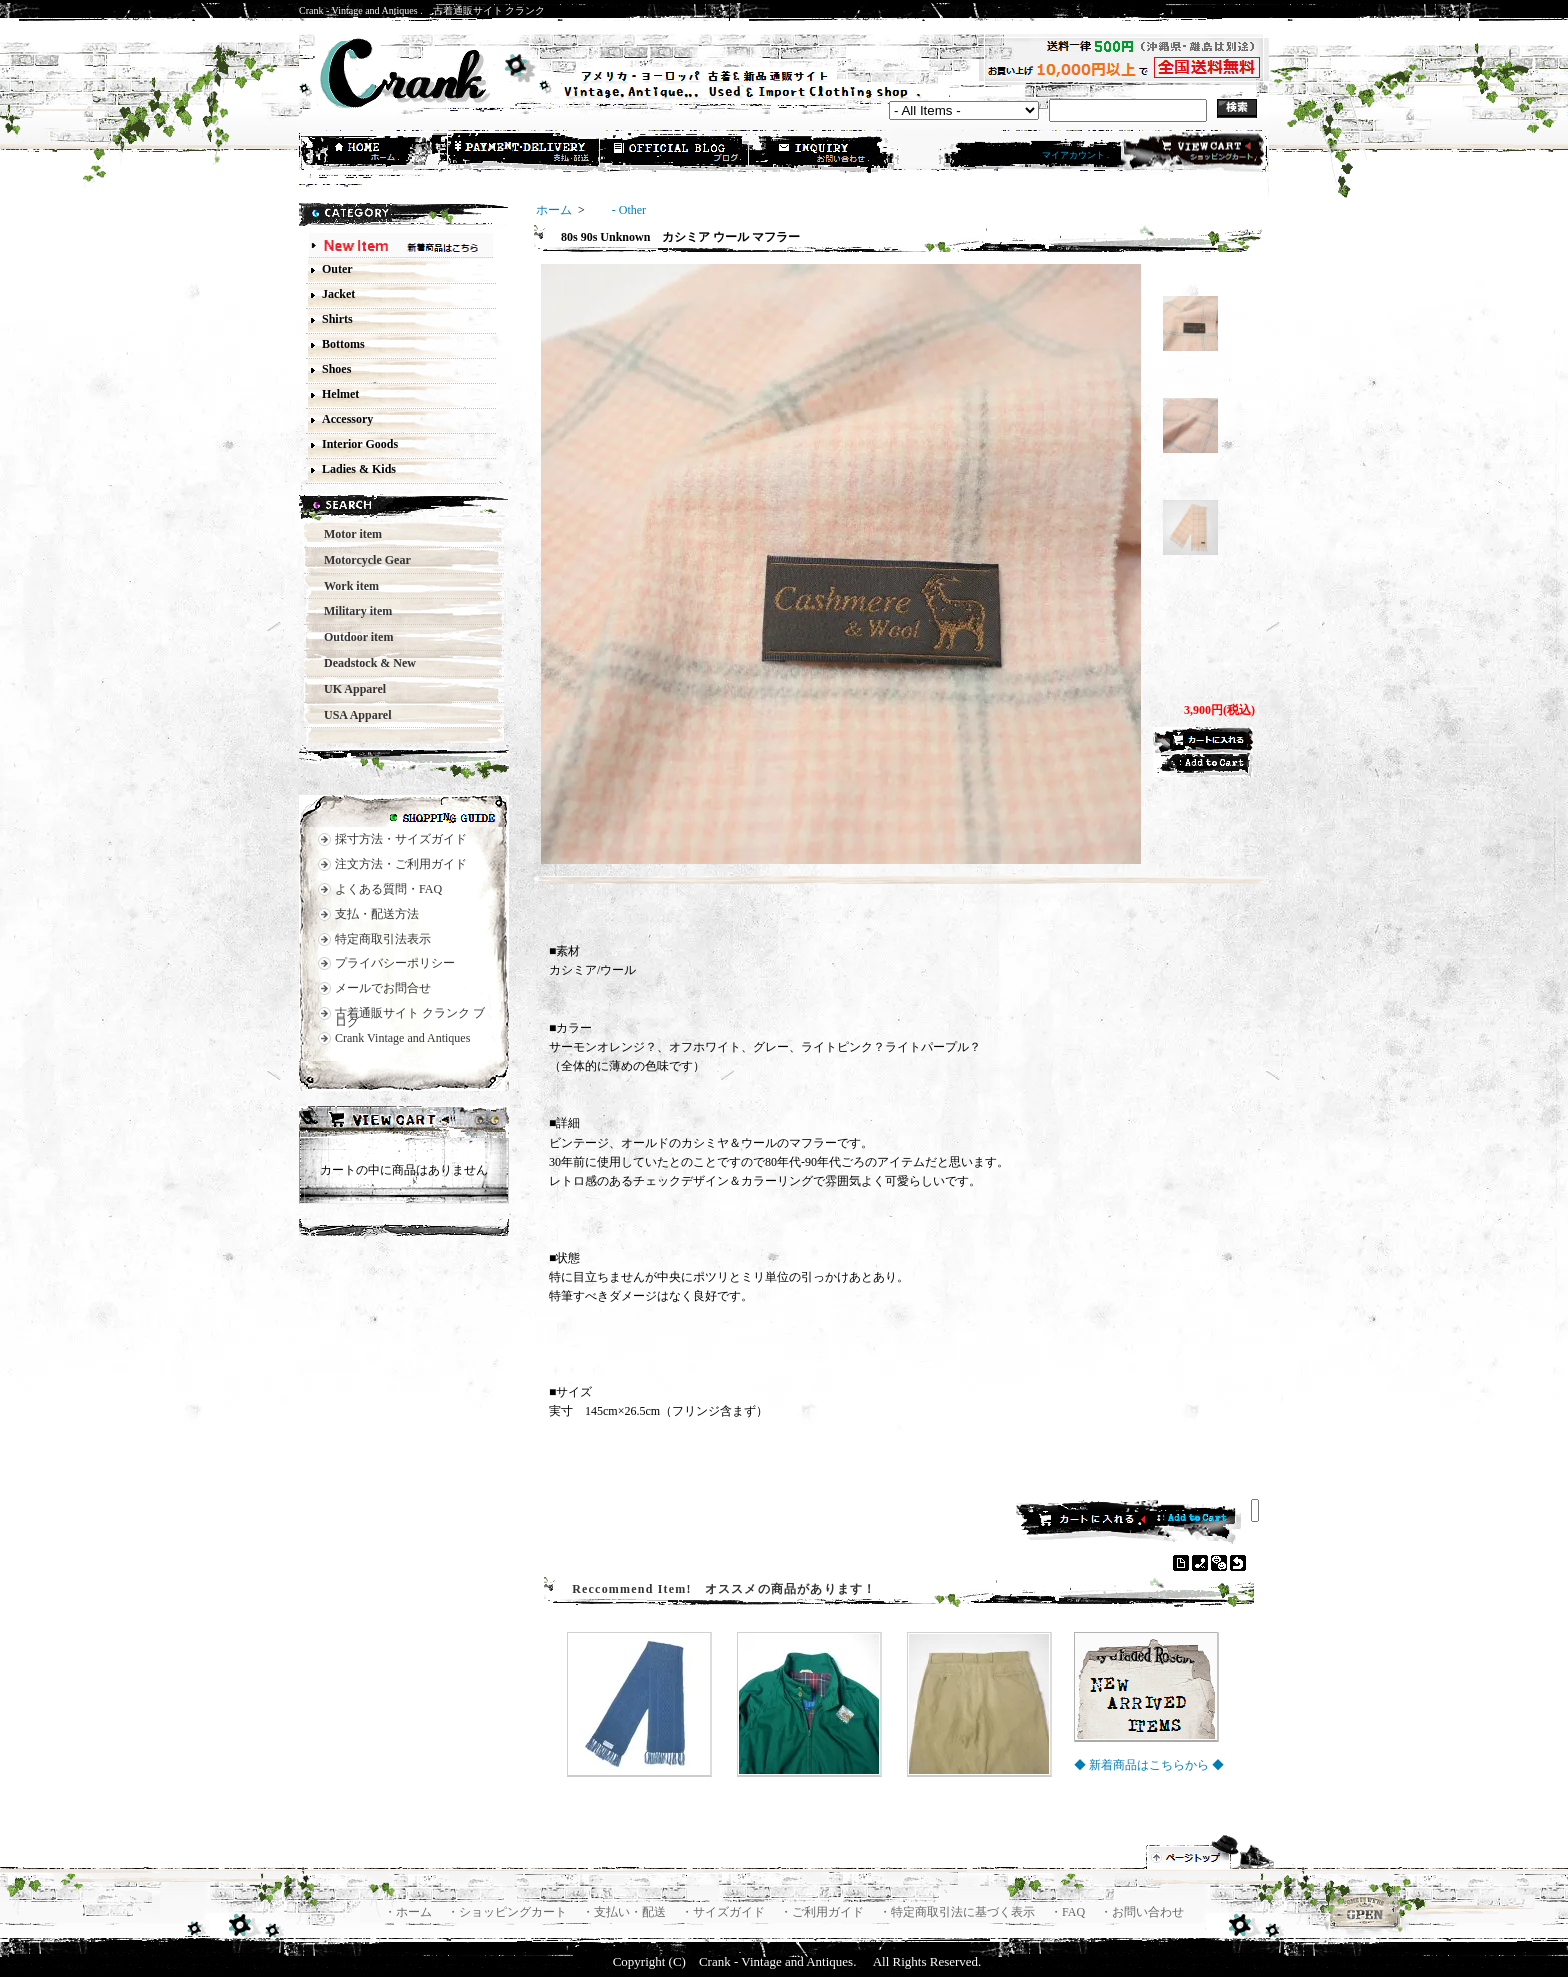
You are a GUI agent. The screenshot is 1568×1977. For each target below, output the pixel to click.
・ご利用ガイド (823, 1912)
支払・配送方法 (525, 153)
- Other (617, 210)
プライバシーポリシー (395, 963)
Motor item (347, 534)
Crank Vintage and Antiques (402, 1038)
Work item (345, 586)
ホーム (375, 153)
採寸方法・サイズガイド (401, 839)
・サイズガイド (724, 1912)
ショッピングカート (1192, 152)
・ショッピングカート (508, 1912)
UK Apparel (349, 689)
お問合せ (825, 153)
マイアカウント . (1076, 155)
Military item (352, 611)
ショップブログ (675, 153)
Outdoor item (352, 637)
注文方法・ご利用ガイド (401, 864)
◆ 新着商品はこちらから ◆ (1149, 1765)
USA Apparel (351, 715)
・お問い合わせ (1142, 1912)
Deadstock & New (364, 663)
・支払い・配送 (625, 1912)
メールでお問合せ (383, 988)
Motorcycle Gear (361, 560)
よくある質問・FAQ (388, 889)
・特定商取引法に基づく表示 (958, 1912)
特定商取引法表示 (383, 939)
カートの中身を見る (404, 1122)
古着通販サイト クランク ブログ (410, 1017)
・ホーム (409, 1912)
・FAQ (1069, 1912)
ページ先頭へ (1211, 1852)
